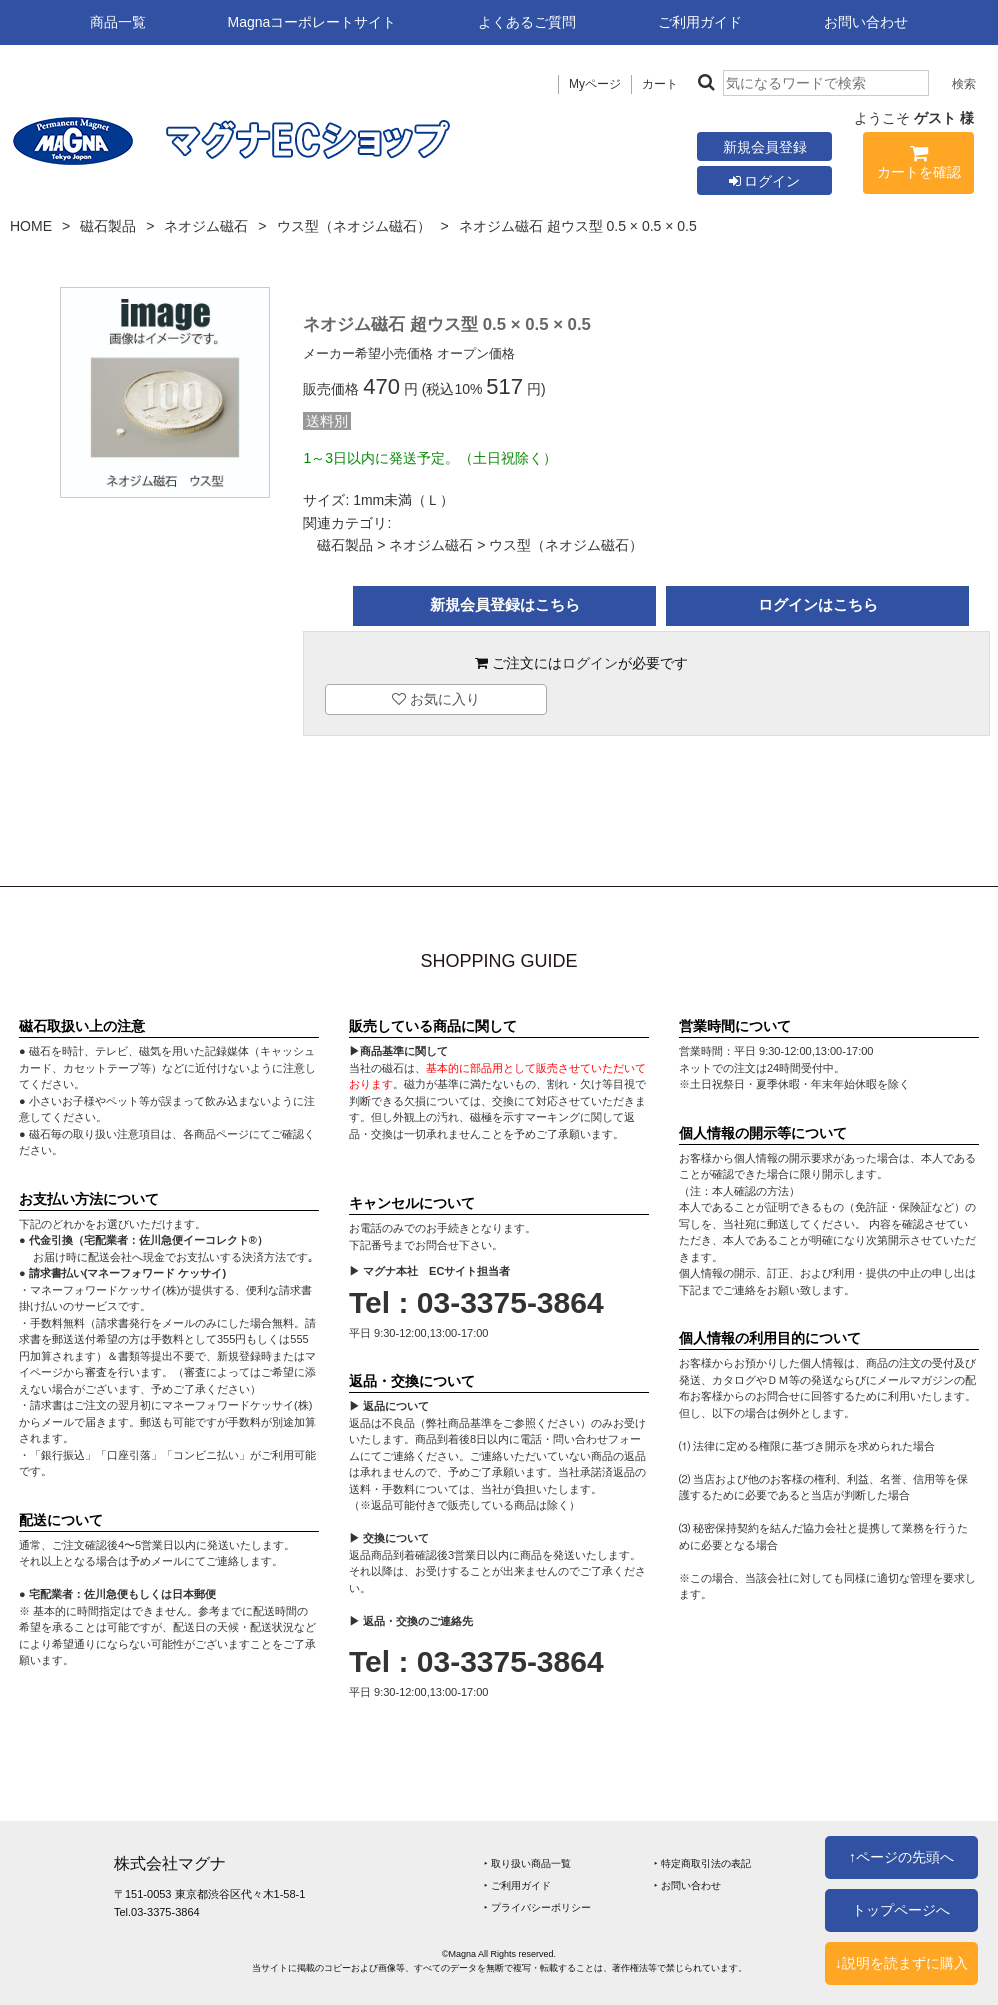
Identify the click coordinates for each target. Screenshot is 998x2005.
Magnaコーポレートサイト (312, 22)
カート (660, 84)
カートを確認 (918, 165)
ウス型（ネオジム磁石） (354, 226)
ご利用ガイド (700, 22)
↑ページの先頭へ (901, 1857)
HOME (31, 226)
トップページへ (901, 1910)
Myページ (595, 84)
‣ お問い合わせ (687, 1885)
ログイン (765, 181)
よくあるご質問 (527, 22)
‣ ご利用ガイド (517, 1885)
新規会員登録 (765, 147)
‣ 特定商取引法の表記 (702, 1863)
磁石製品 (108, 226)
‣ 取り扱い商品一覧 (527, 1863)
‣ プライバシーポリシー (537, 1907)
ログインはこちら (818, 604)
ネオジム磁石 (206, 226)
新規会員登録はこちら (505, 604)
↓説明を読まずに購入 (901, 1963)
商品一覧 (118, 22)
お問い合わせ (866, 22)
